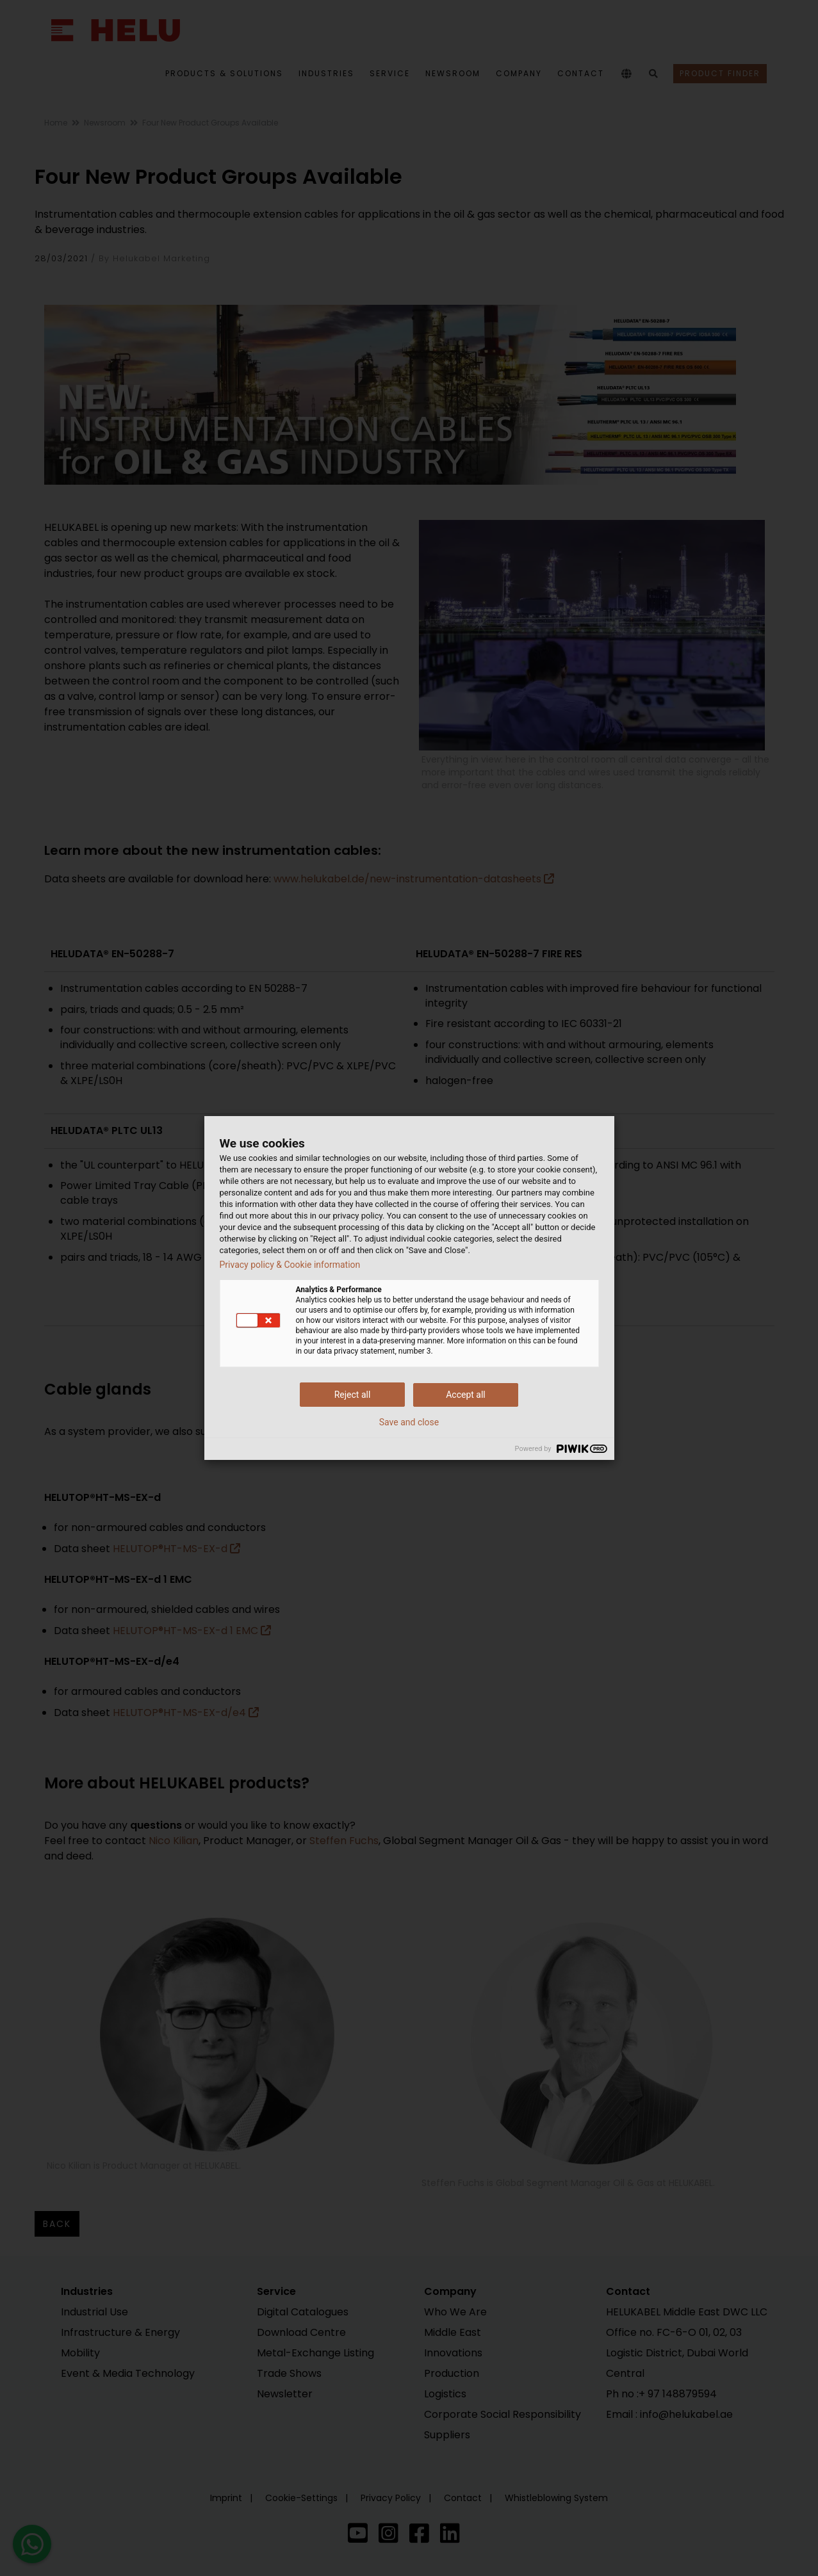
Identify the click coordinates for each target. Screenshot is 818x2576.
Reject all (352, 1394)
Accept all (466, 1394)
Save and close (409, 1422)
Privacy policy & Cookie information (290, 1265)
